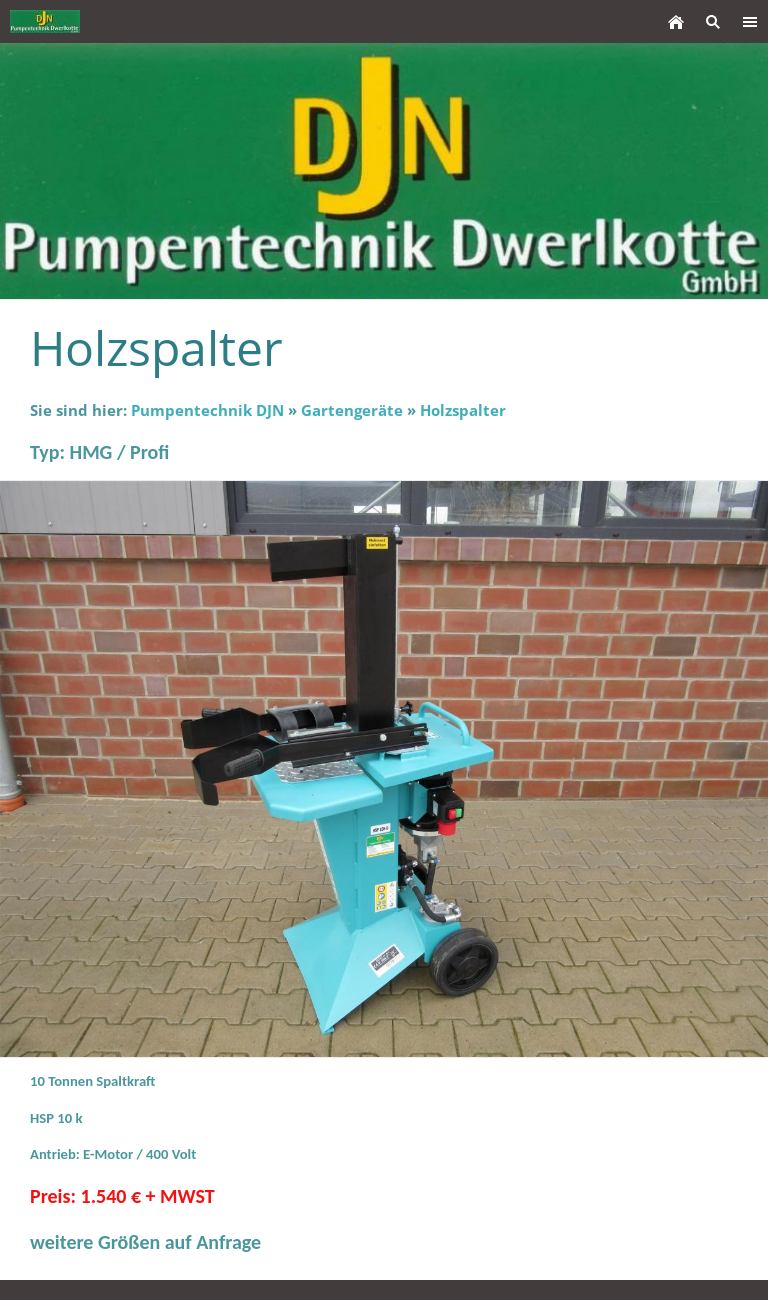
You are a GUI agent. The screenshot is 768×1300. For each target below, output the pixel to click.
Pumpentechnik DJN (207, 410)
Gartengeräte (352, 410)
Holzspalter (463, 410)
